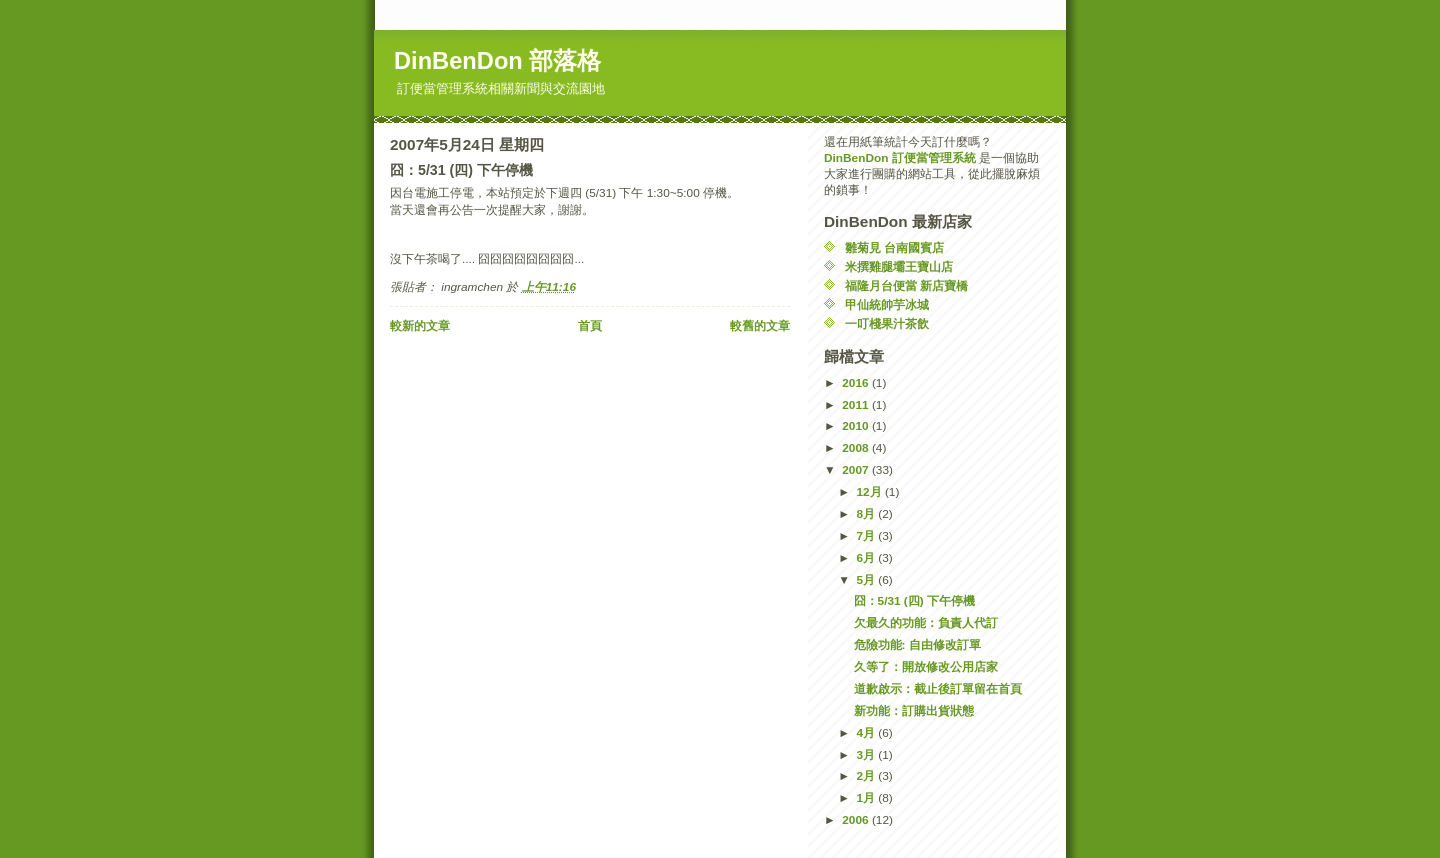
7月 (867, 536)
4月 (867, 733)
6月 (867, 558)
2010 (857, 426)
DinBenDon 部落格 (497, 61)
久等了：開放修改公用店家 (926, 667)
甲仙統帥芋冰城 (887, 305)
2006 (857, 820)
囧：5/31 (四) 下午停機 (914, 601)
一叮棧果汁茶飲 (887, 324)
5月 (867, 580)
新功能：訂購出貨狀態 (914, 711)
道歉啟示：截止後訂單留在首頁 (938, 689)
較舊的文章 (760, 326)
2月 (867, 776)
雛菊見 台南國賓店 (894, 248)
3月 (867, 755)
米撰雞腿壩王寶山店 (899, 267)
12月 (870, 492)
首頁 (590, 326)
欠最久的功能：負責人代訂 (926, 623)
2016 (857, 383)
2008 (857, 448)
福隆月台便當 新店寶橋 (906, 286)
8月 (867, 514)
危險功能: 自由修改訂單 (917, 645)
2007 (857, 470)
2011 (857, 405)
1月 (867, 798)
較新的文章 (420, 326)
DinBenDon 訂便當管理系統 (900, 158)
